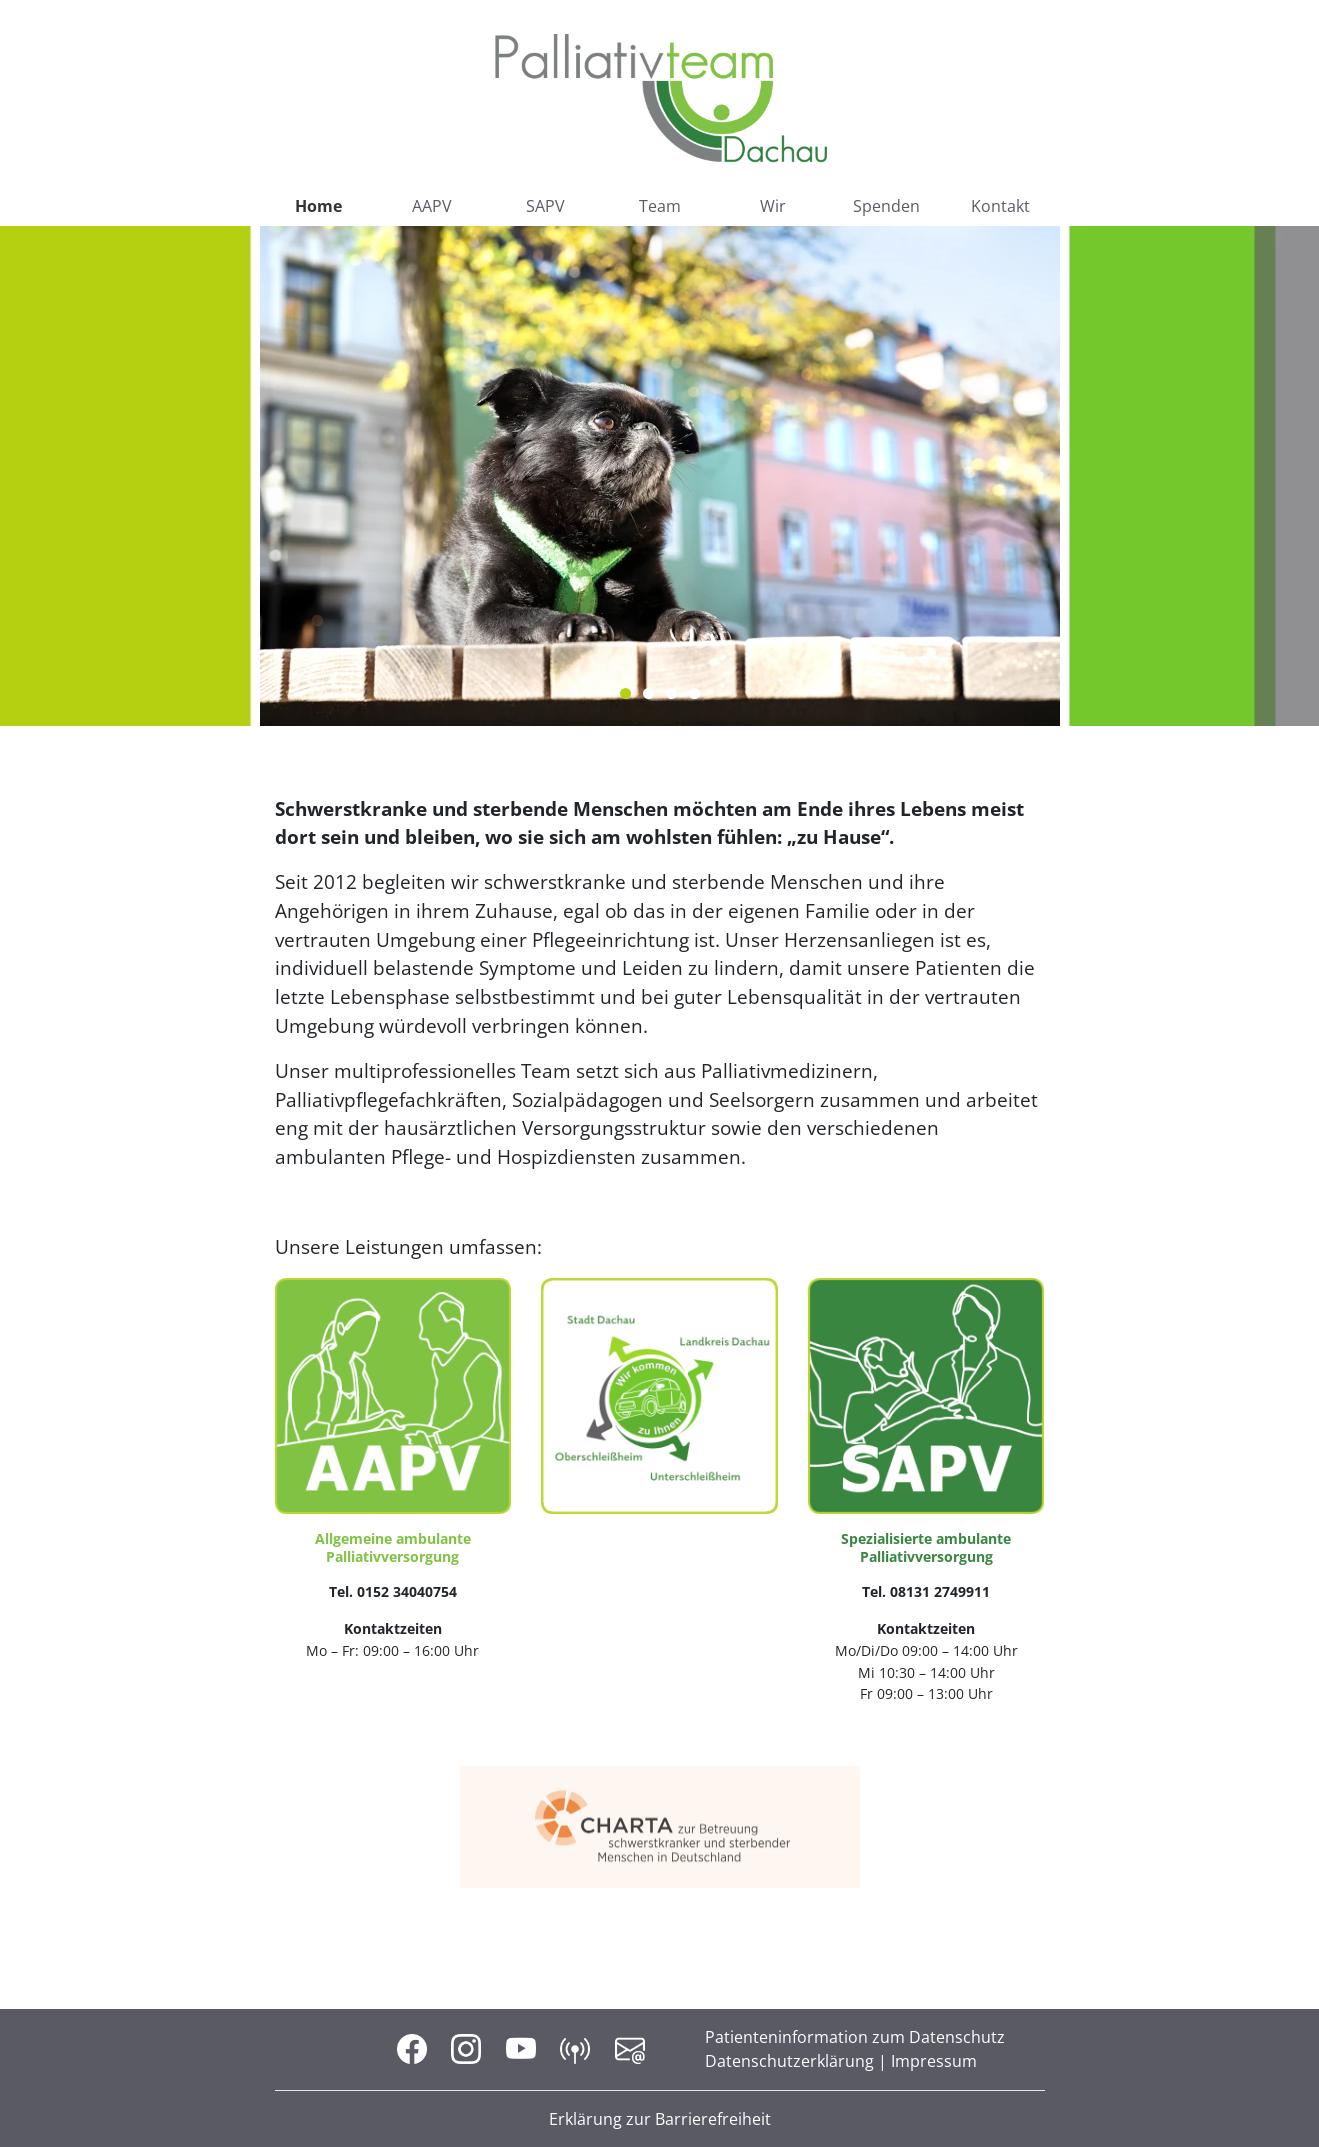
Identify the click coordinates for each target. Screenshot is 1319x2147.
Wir (773, 206)
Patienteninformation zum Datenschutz (855, 2037)
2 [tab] (648, 693)
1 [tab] (625, 693)
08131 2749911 (940, 1591)
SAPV (545, 206)
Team (660, 206)
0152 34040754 (407, 1591)
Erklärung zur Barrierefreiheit (660, 2119)
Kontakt (1000, 206)
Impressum (934, 2061)
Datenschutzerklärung (789, 2061)
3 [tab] (671, 693)
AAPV (432, 206)
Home (318, 206)
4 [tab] (694, 693)
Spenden (886, 206)
